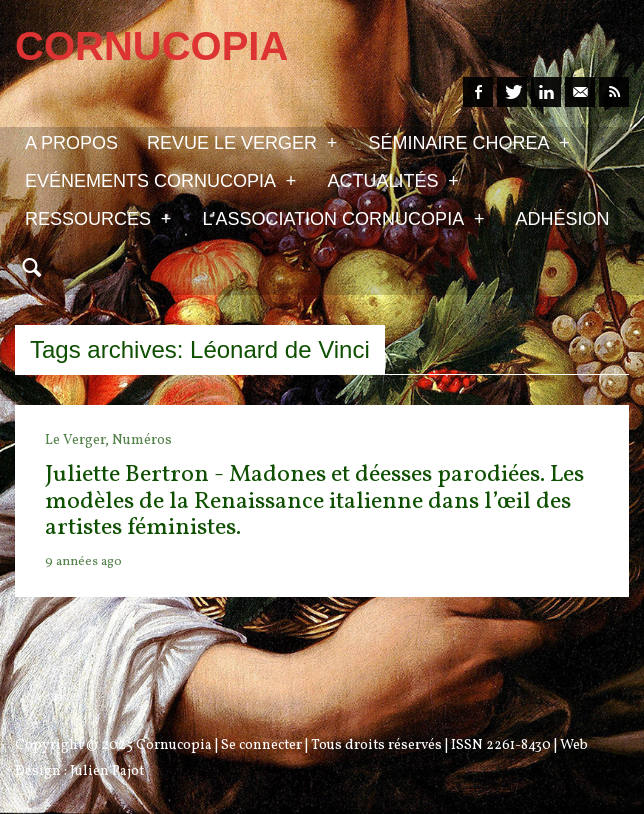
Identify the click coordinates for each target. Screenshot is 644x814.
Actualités (392, 180)
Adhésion (563, 219)
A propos (71, 143)
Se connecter (261, 745)
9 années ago (83, 562)
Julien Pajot (107, 771)
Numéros (142, 440)
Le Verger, (78, 440)
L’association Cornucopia (343, 218)
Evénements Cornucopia (160, 180)
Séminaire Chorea (468, 142)
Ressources (98, 218)
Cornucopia (174, 745)
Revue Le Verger (242, 142)
